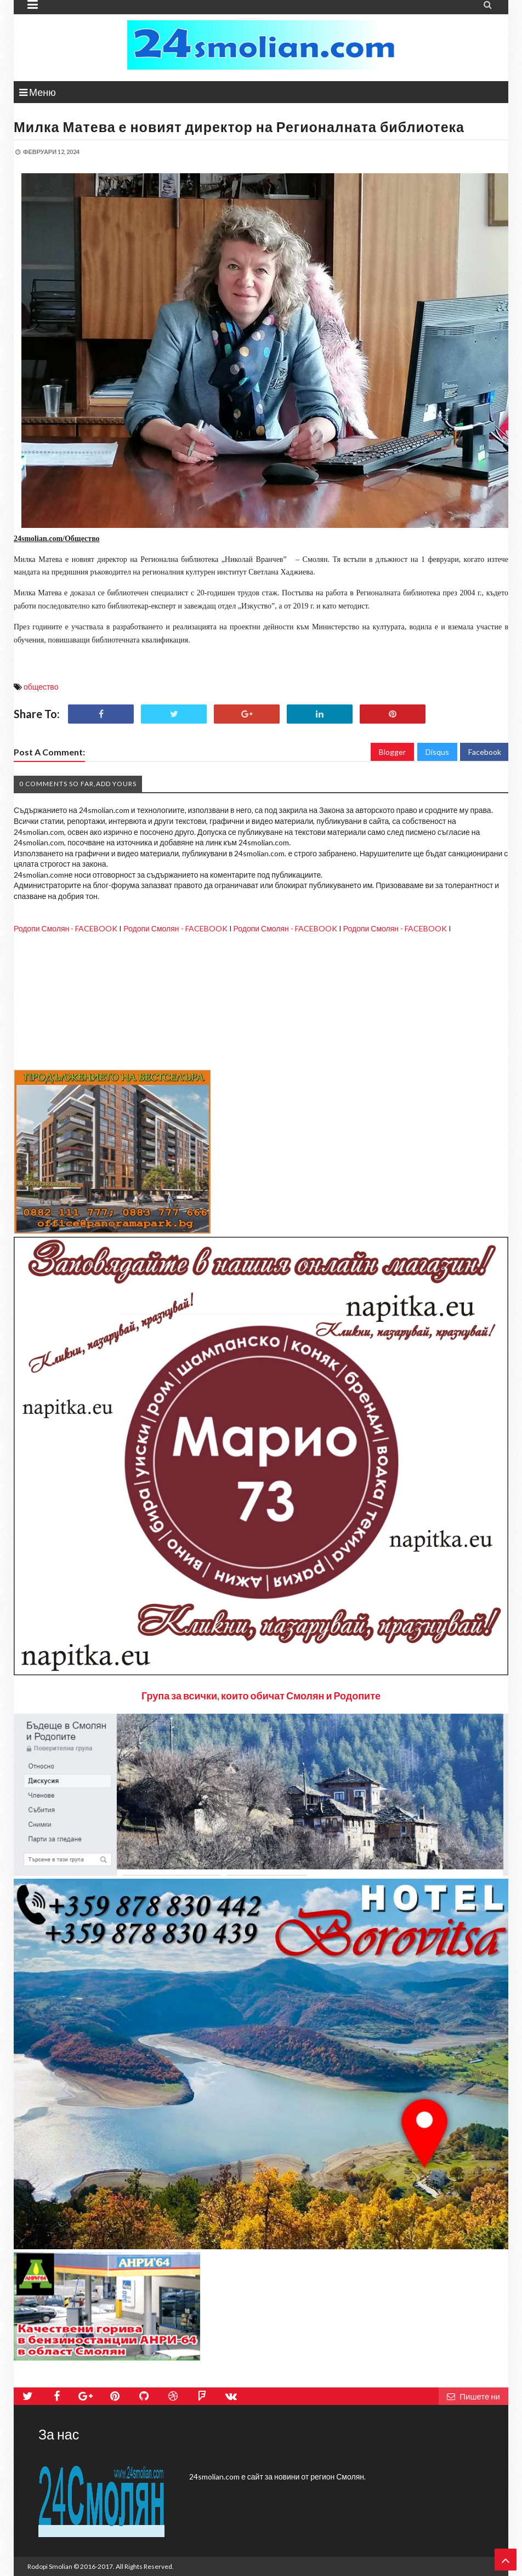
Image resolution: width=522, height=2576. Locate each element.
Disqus (437, 752)
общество (41, 686)
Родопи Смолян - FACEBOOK (65, 928)
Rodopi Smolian (49, 2566)
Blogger (392, 752)
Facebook (484, 752)
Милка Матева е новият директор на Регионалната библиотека (239, 126)
